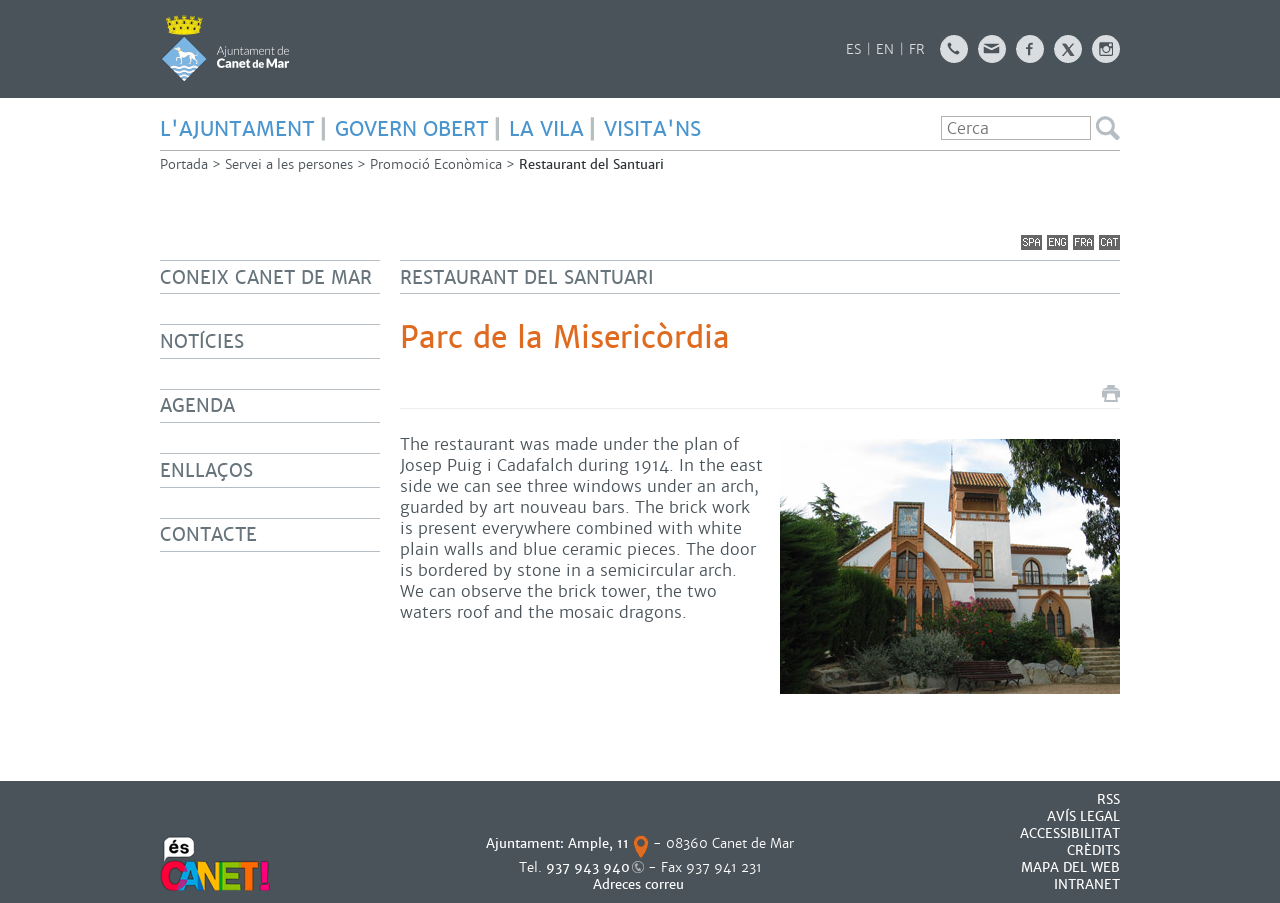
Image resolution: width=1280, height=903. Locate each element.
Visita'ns (652, 129)
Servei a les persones (289, 164)
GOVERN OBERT (412, 129)
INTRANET (1087, 884)
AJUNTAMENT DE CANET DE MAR (225, 48)
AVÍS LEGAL (1083, 816)
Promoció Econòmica (436, 164)
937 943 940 (588, 867)
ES (853, 49)
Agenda (197, 405)
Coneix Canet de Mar (266, 277)
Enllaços (206, 470)
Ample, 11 (598, 843)
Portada (184, 164)
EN (885, 49)
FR (917, 49)
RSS (1108, 799)
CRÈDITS (1093, 850)
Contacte (208, 534)
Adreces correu (640, 884)
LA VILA (546, 129)
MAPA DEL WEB (1070, 867)
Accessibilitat (1070, 833)
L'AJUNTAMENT (237, 129)
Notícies (202, 341)
